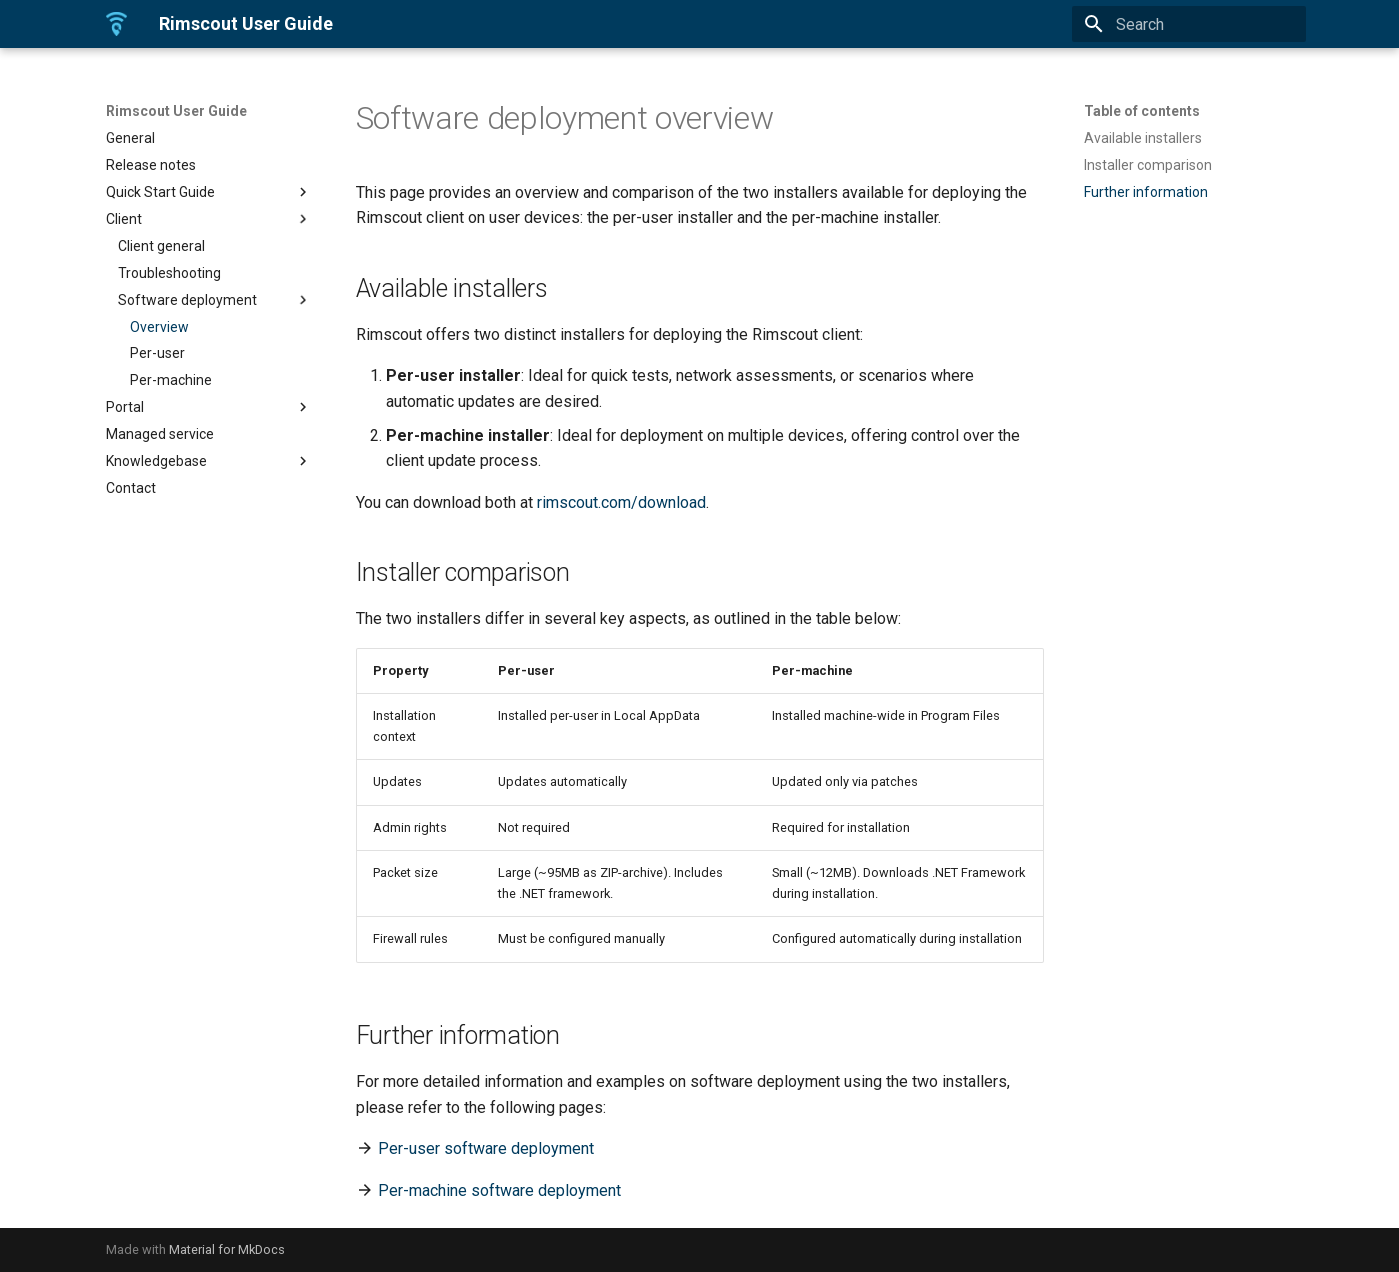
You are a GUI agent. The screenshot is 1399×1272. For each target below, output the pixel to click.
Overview (159, 327)
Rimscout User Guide (176, 111)
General (130, 138)
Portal (209, 407)
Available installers (1143, 138)
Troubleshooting (169, 273)
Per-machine (171, 380)
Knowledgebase (209, 461)
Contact (131, 488)
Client (209, 219)
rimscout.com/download (621, 502)
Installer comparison (1148, 165)
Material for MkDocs (227, 1249)
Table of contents (1142, 111)
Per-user (157, 353)
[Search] (1189, 24)
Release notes (151, 165)
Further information (1146, 192)
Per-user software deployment (486, 1148)
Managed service (160, 434)
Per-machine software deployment (499, 1190)
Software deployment (215, 300)
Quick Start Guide (209, 192)
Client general (161, 246)
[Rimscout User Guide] (117, 24)
